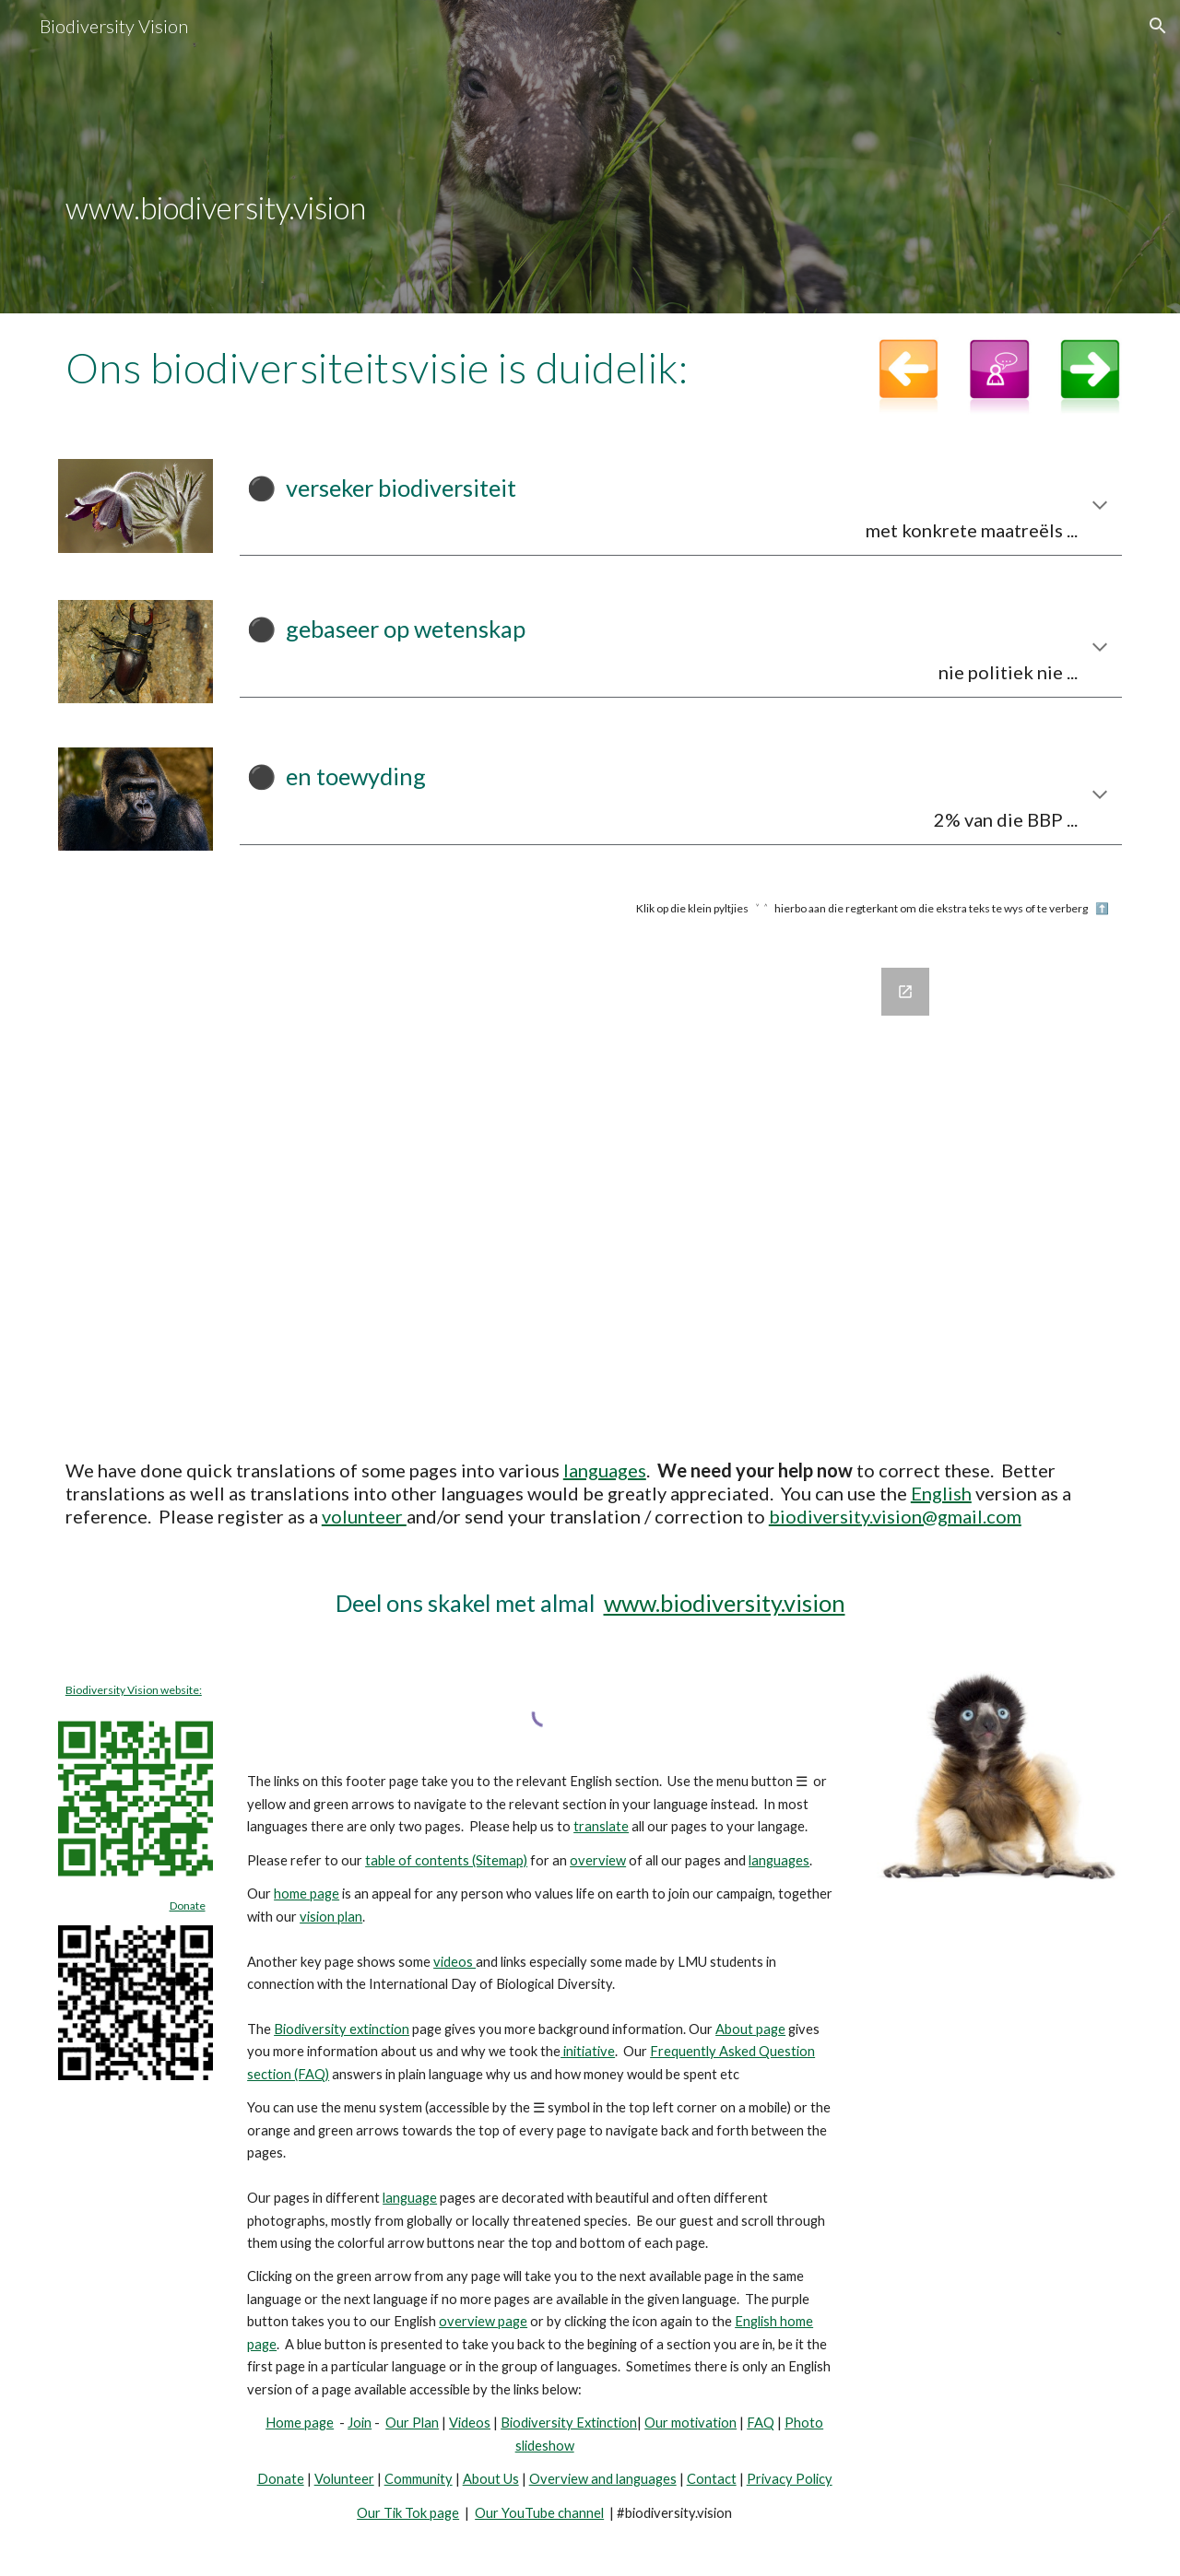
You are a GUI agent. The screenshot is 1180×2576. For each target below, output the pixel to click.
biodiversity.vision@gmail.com (895, 1516)
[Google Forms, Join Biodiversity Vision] (590, 1187)
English (941, 1493)
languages (604, 1470)
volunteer (364, 1516)
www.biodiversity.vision (724, 1603)
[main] (590, 157)
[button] (1158, 26)
